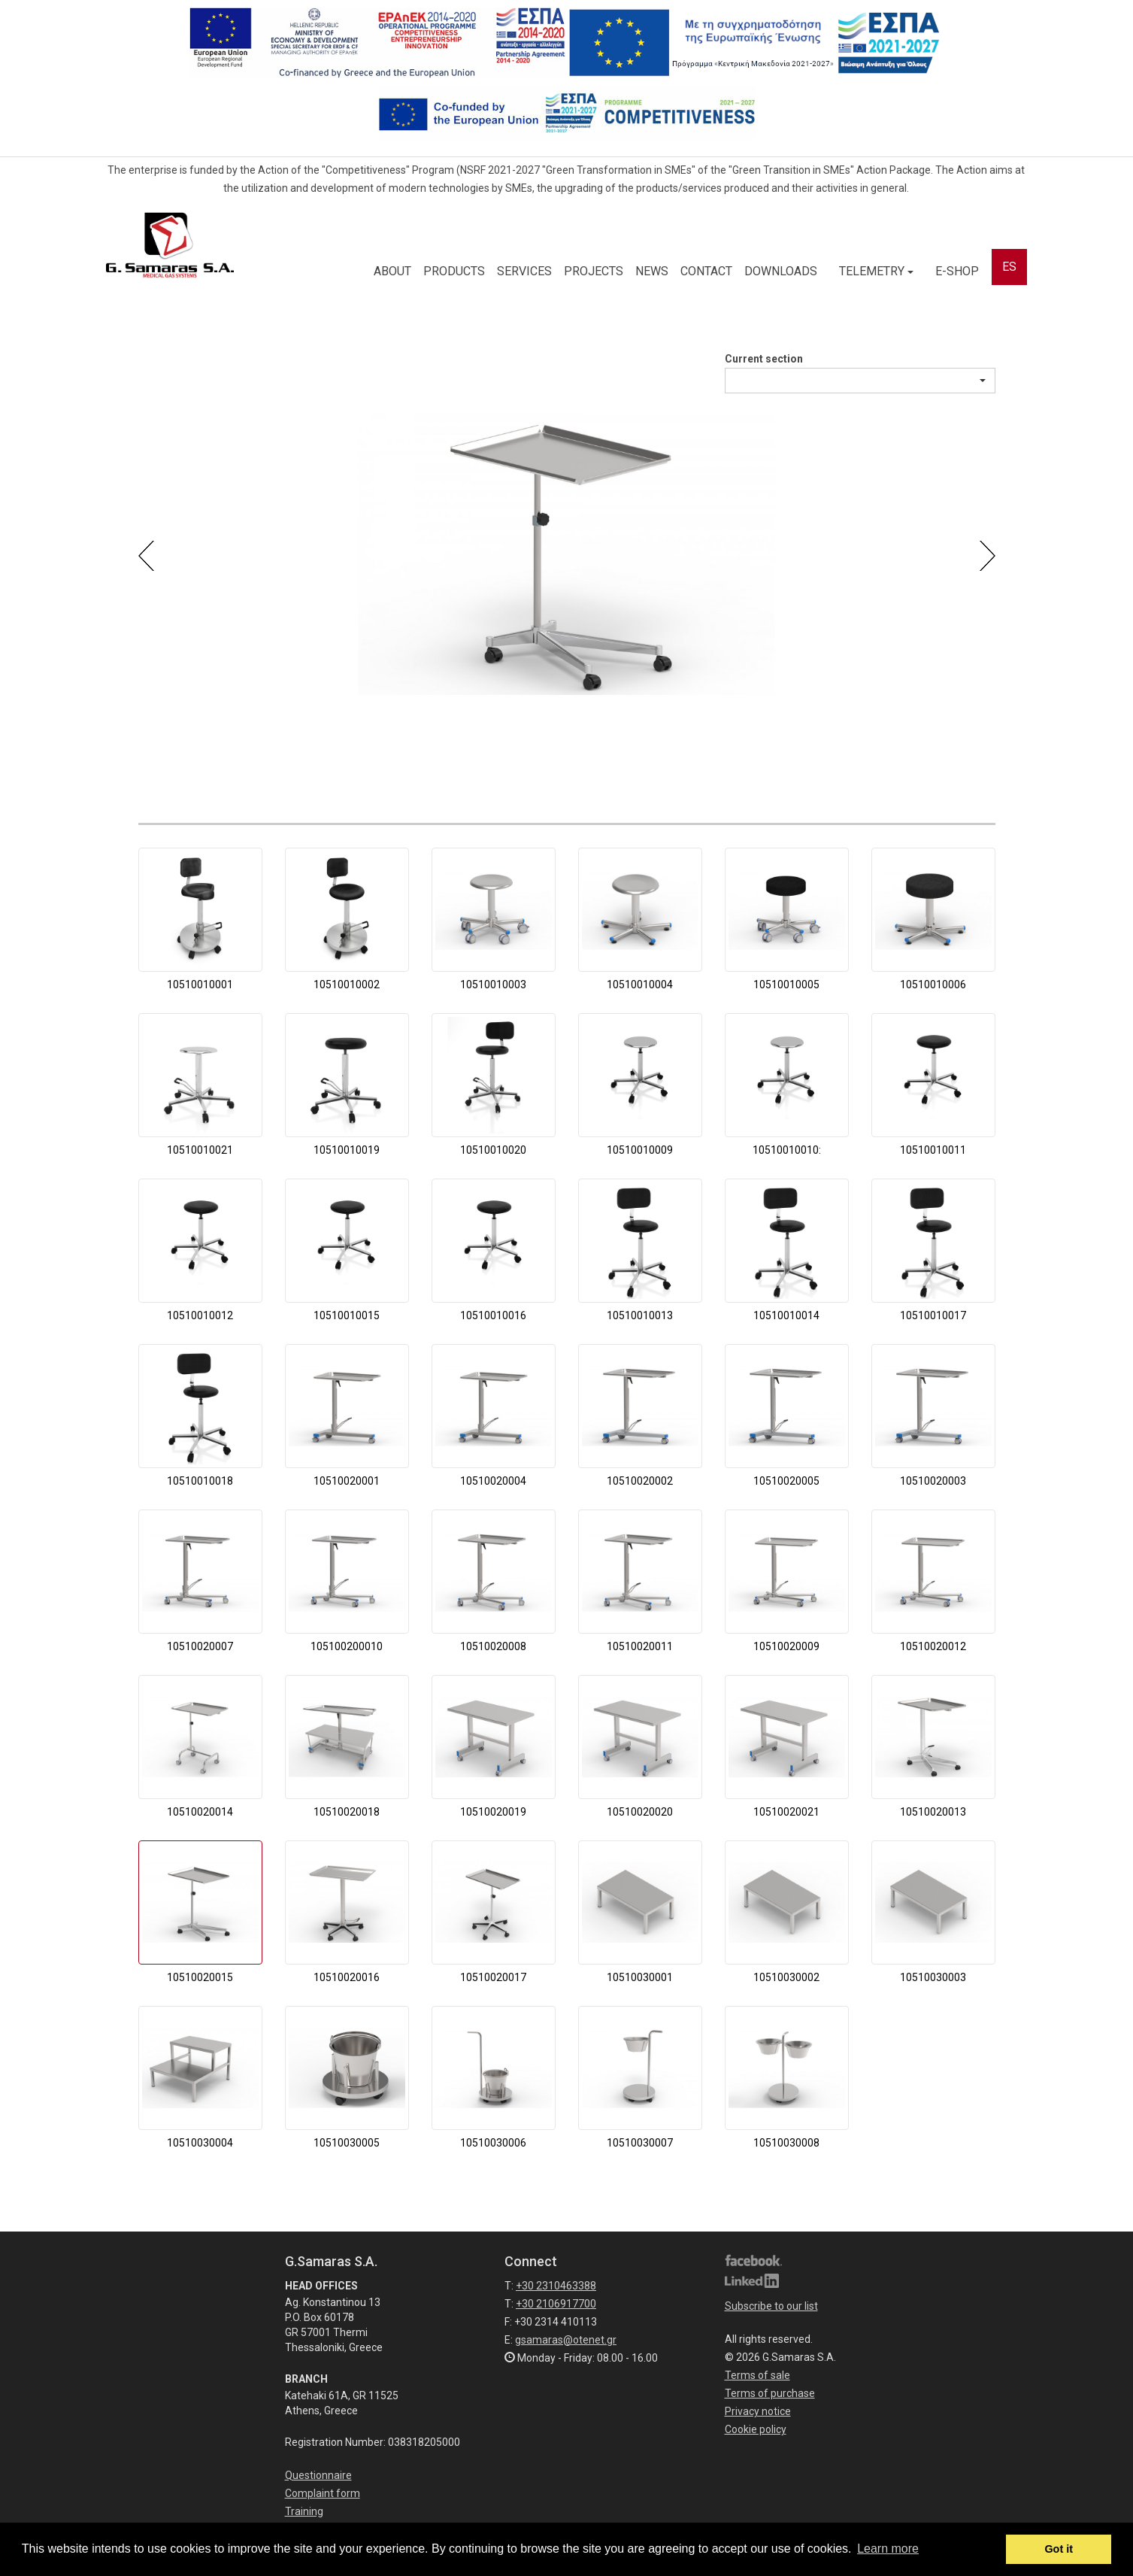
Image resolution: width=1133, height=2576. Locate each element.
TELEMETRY (876, 271)
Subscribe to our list (771, 2306)
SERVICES (524, 271)
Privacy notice (758, 2411)
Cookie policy (755, 2429)
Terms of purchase (770, 2393)
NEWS (651, 271)
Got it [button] (1058, 2549)
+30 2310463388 (556, 2286)
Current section (764, 359)
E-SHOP (957, 271)
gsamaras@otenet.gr (565, 2340)
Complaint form (322, 2493)
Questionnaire (318, 2475)
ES (1009, 266)
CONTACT (706, 271)
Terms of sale (757, 2375)
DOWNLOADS (780, 271)
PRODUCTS (454, 271)
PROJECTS (593, 271)
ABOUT (392, 271)
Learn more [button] (888, 2548)
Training (304, 2511)
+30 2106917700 (556, 2304)
